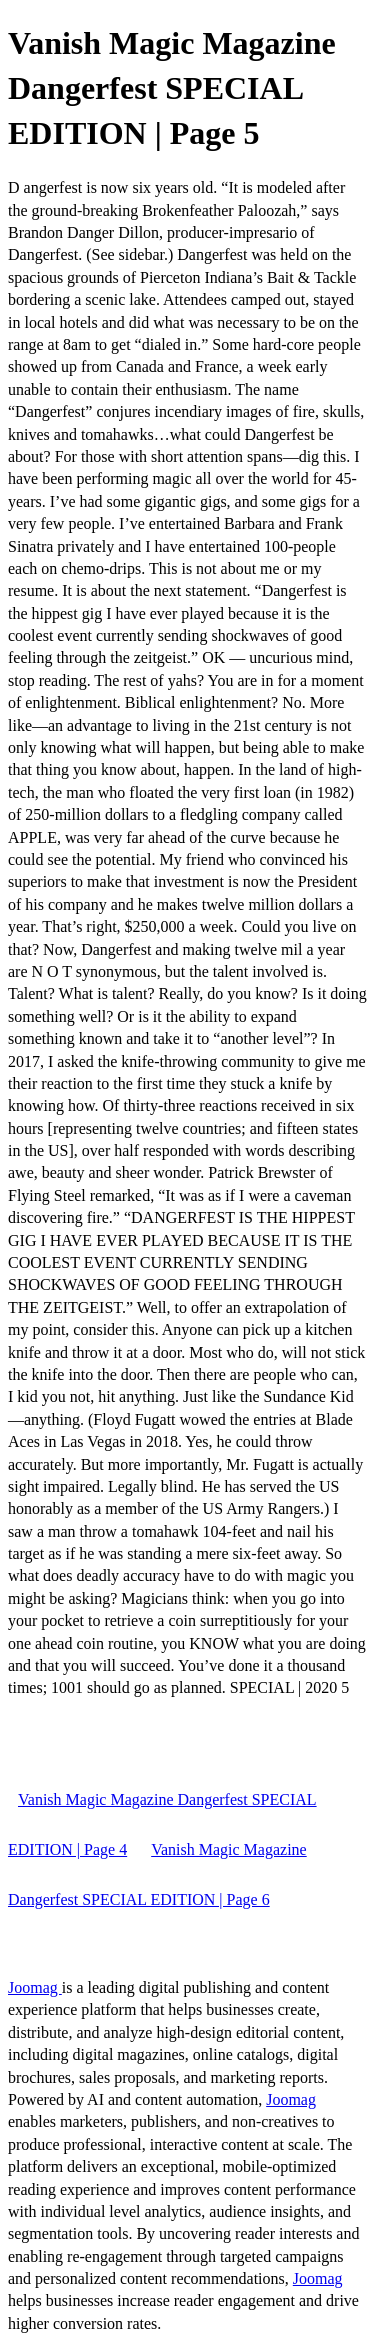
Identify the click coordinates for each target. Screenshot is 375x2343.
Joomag (35, 1987)
